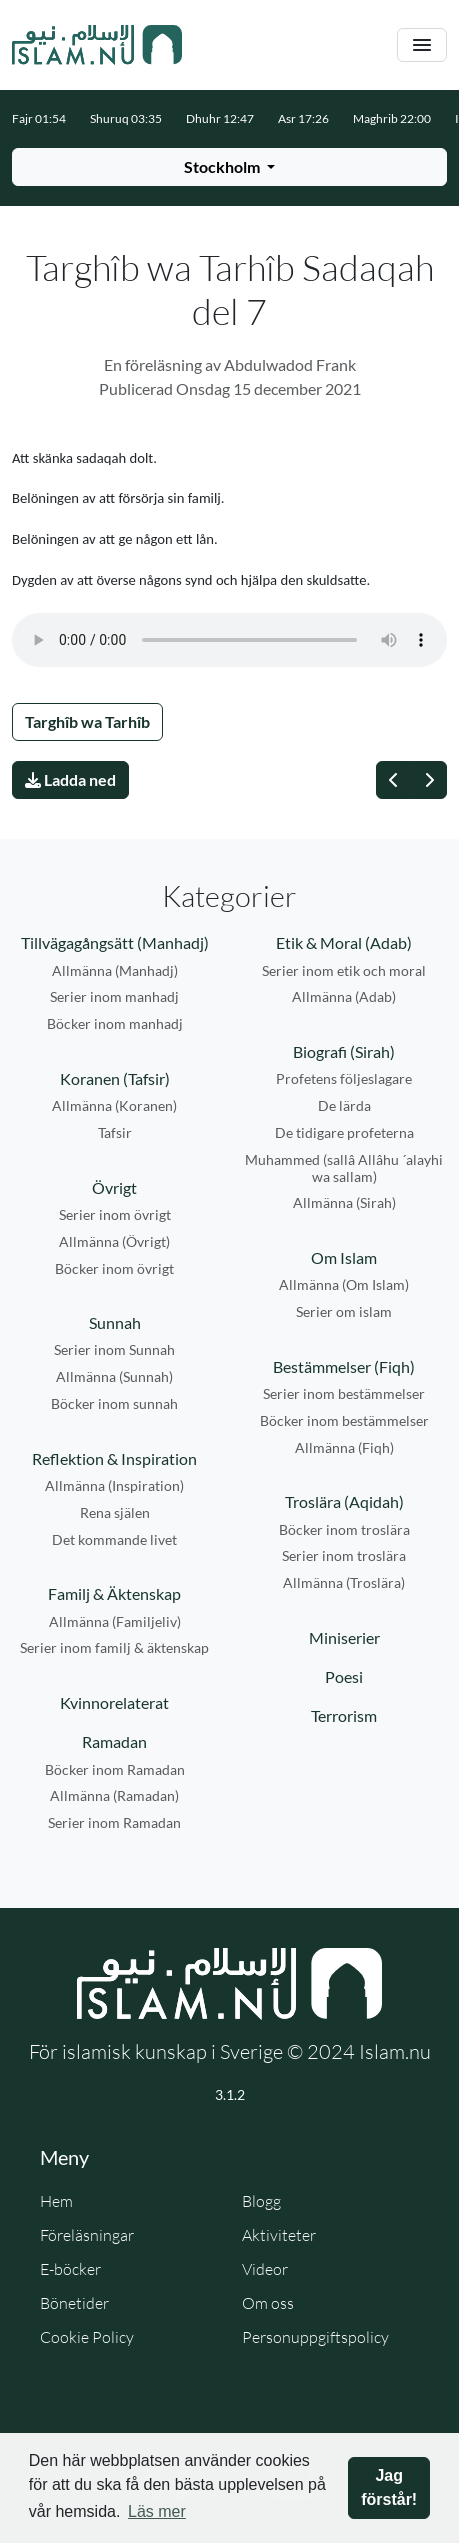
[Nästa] (429, 780)
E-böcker (70, 2269)
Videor (265, 2269)
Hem (56, 2201)
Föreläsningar (87, 2235)
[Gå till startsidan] (97, 45)
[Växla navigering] (422, 45)
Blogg (261, 2201)
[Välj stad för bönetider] (229, 167)
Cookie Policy (87, 2337)
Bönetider (74, 2303)
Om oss (268, 2303)
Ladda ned (70, 779)
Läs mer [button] (157, 2511)
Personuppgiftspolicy (315, 2337)
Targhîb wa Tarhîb (87, 721)
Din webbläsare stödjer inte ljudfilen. (229, 640)
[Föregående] (394, 780)
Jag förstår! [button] (389, 2487)
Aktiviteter (279, 2235)
